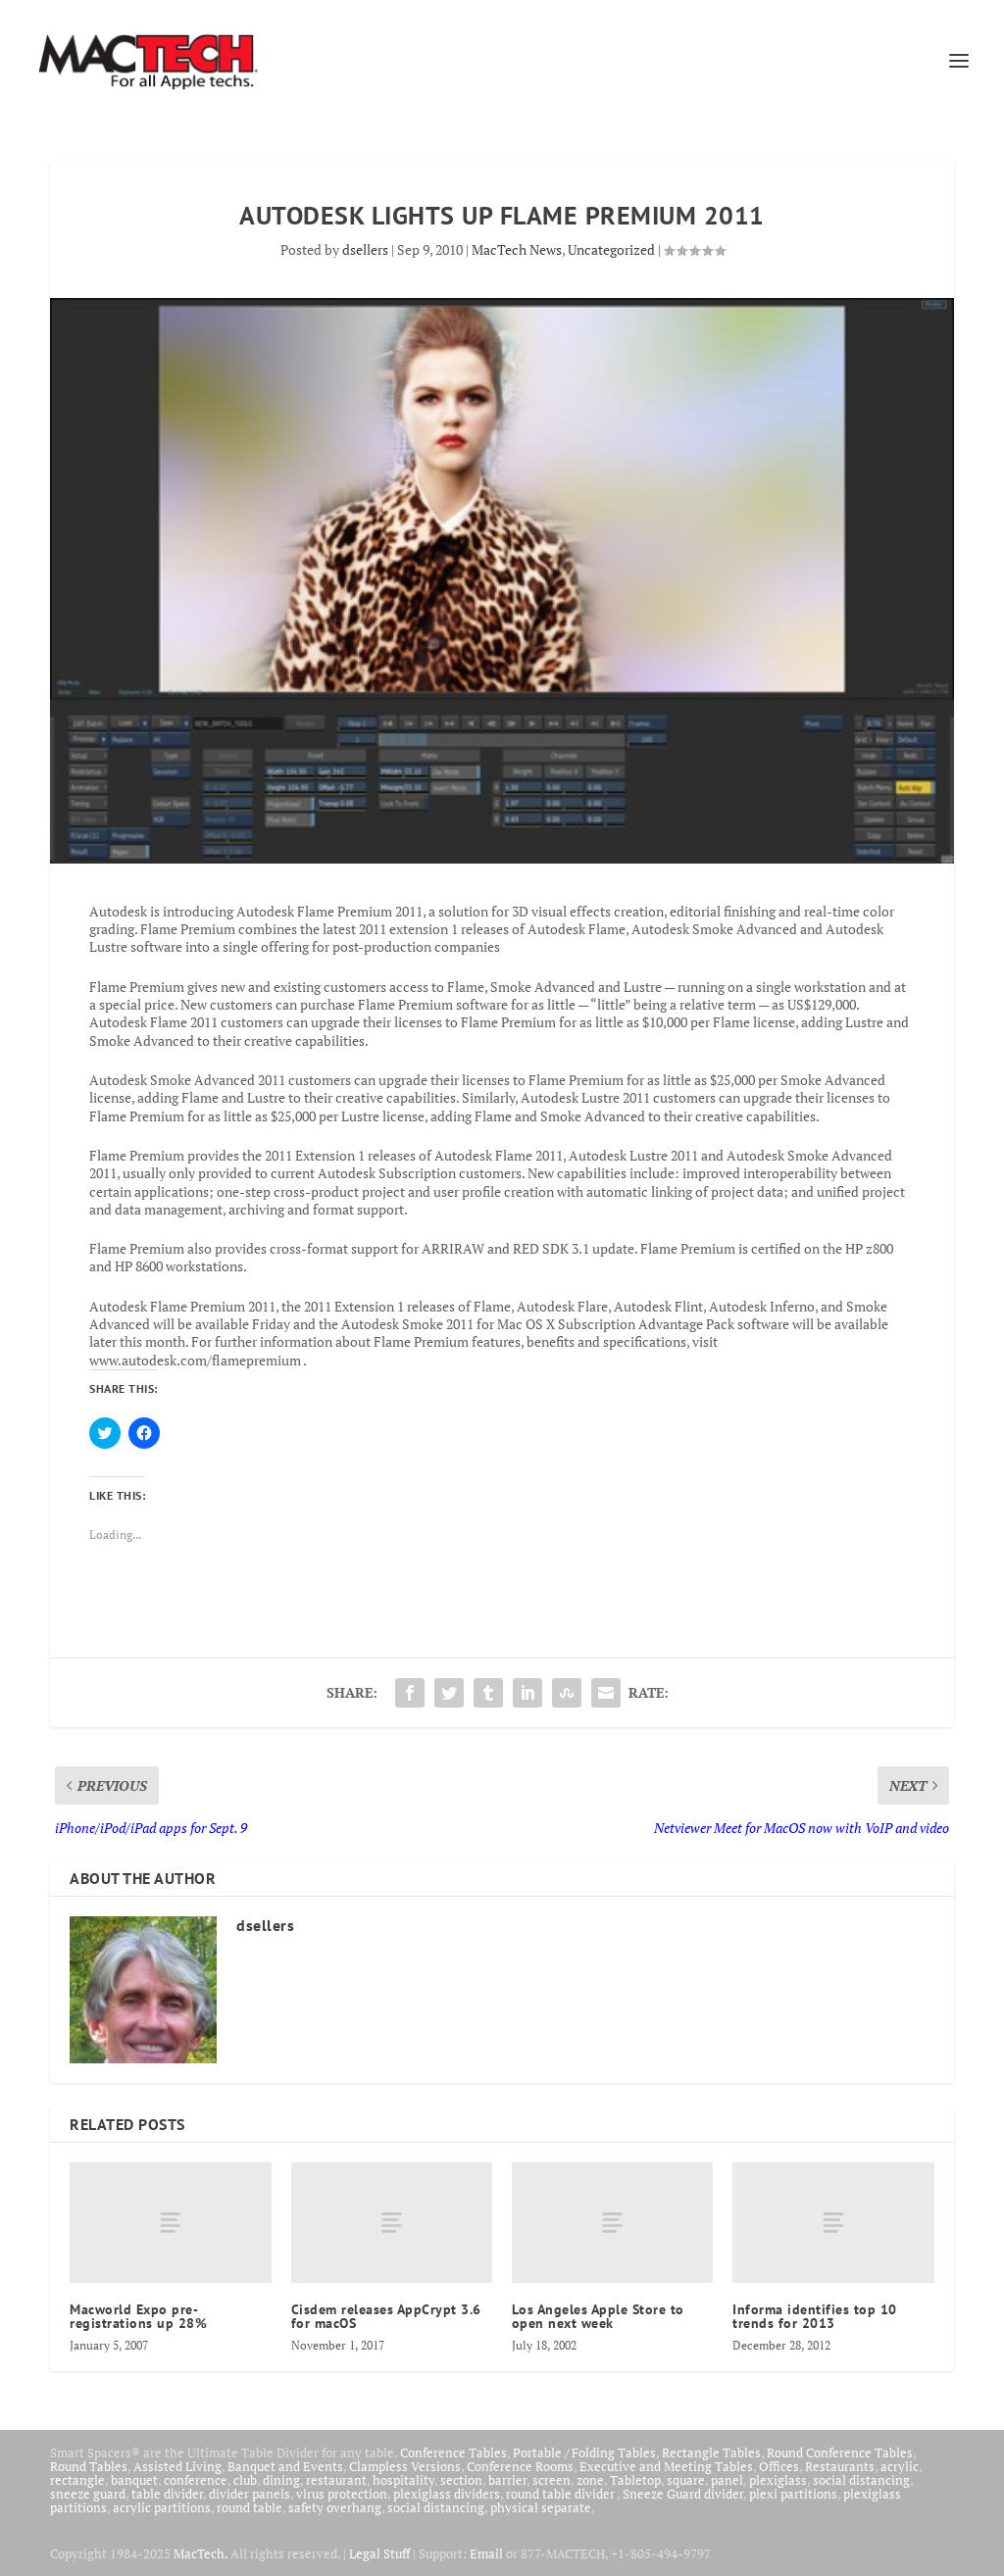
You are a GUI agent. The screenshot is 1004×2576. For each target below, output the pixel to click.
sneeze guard (88, 2493)
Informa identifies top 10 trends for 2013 (814, 2316)
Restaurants (840, 2466)
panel (727, 2480)
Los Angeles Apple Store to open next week (598, 2316)
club (245, 2480)
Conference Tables (453, 2452)
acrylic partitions (162, 2507)
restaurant (336, 2480)
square (686, 2480)
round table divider (561, 2493)
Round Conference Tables (840, 2452)
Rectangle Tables (711, 2452)
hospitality (403, 2480)
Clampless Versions (405, 2466)
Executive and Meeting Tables (666, 2466)
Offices (779, 2466)
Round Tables (88, 2466)
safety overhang (334, 2507)
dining (281, 2480)
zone (590, 2480)
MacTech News (517, 249)
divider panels (249, 2493)
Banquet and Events (285, 2466)
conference (195, 2480)
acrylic (899, 2466)
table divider (167, 2493)
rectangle (77, 2480)
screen (551, 2480)
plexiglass (778, 2480)
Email (486, 2553)
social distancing (861, 2480)
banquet (134, 2480)
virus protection (341, 2493)
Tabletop (635, 2480)
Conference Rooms (520, 2466)
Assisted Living (177, 2466)
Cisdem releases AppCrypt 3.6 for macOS (386, 2316)
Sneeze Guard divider (683, 2493)
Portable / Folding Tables (584, 2452)
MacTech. (200, 2553)
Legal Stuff (379, 2553)
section (461, 2480)
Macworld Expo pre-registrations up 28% (138, 2316)
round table (249, 2507)
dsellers (365, 249)
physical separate (540, 2507)
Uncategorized (611, 249)
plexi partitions (793, 2493)
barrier (507, 2480)
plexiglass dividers (446, 2493)
